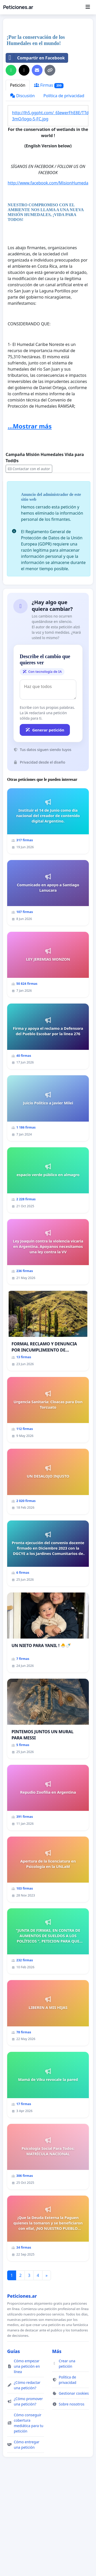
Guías (13, 2351)
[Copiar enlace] (50, 70)
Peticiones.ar (18, 7)
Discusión (22, 96)
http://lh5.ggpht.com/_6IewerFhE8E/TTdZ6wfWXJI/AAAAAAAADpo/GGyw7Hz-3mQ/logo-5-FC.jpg (50, 116)
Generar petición (44, 729)
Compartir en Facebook (35, 57)
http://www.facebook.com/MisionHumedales (51, 183)
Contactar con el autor (29, 468)
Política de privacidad (64, 96)
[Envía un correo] (37, 70)
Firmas (48, 85)
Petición (17, 85)
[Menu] (87, 7)
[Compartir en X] (24, 70)
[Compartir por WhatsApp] (11, 70)
